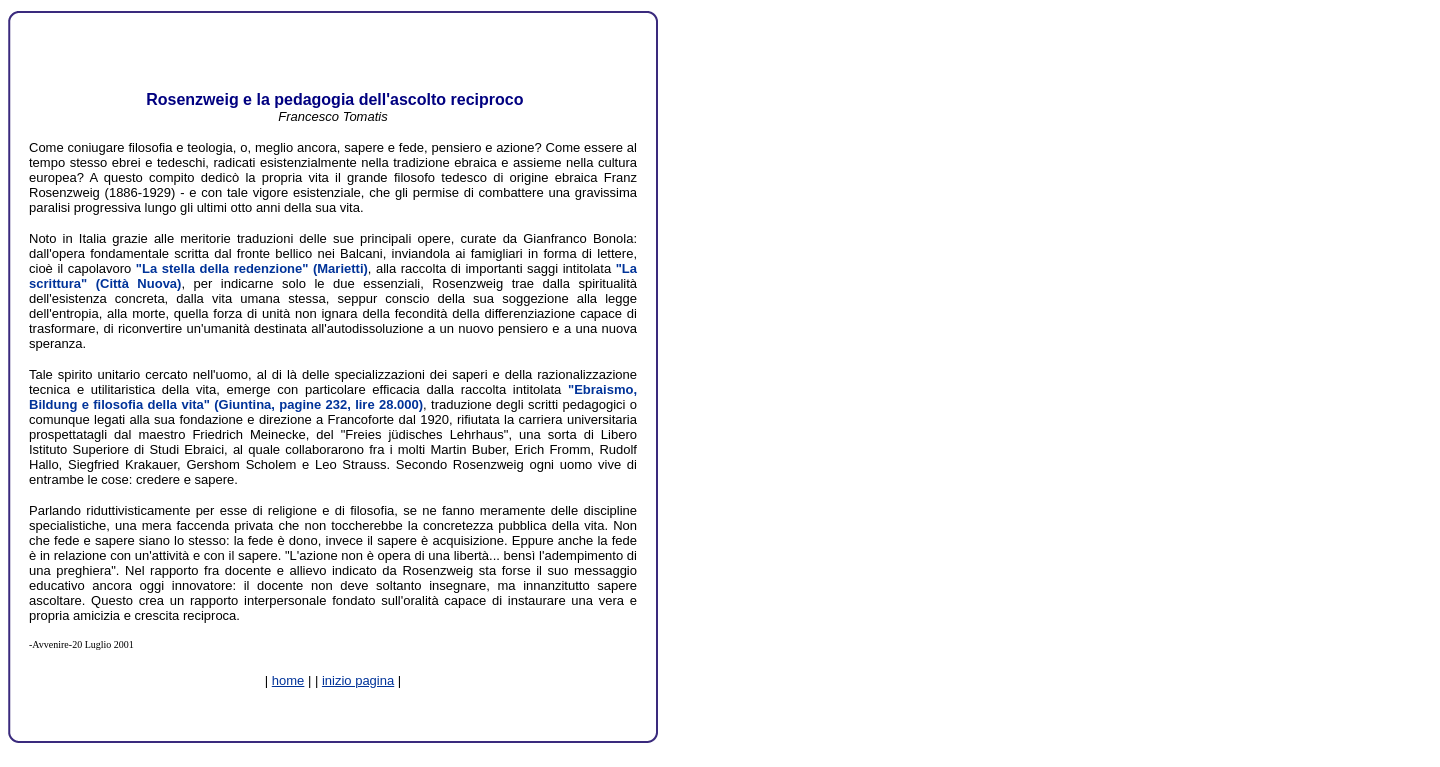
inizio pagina (358, 680)
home (288, 680)
